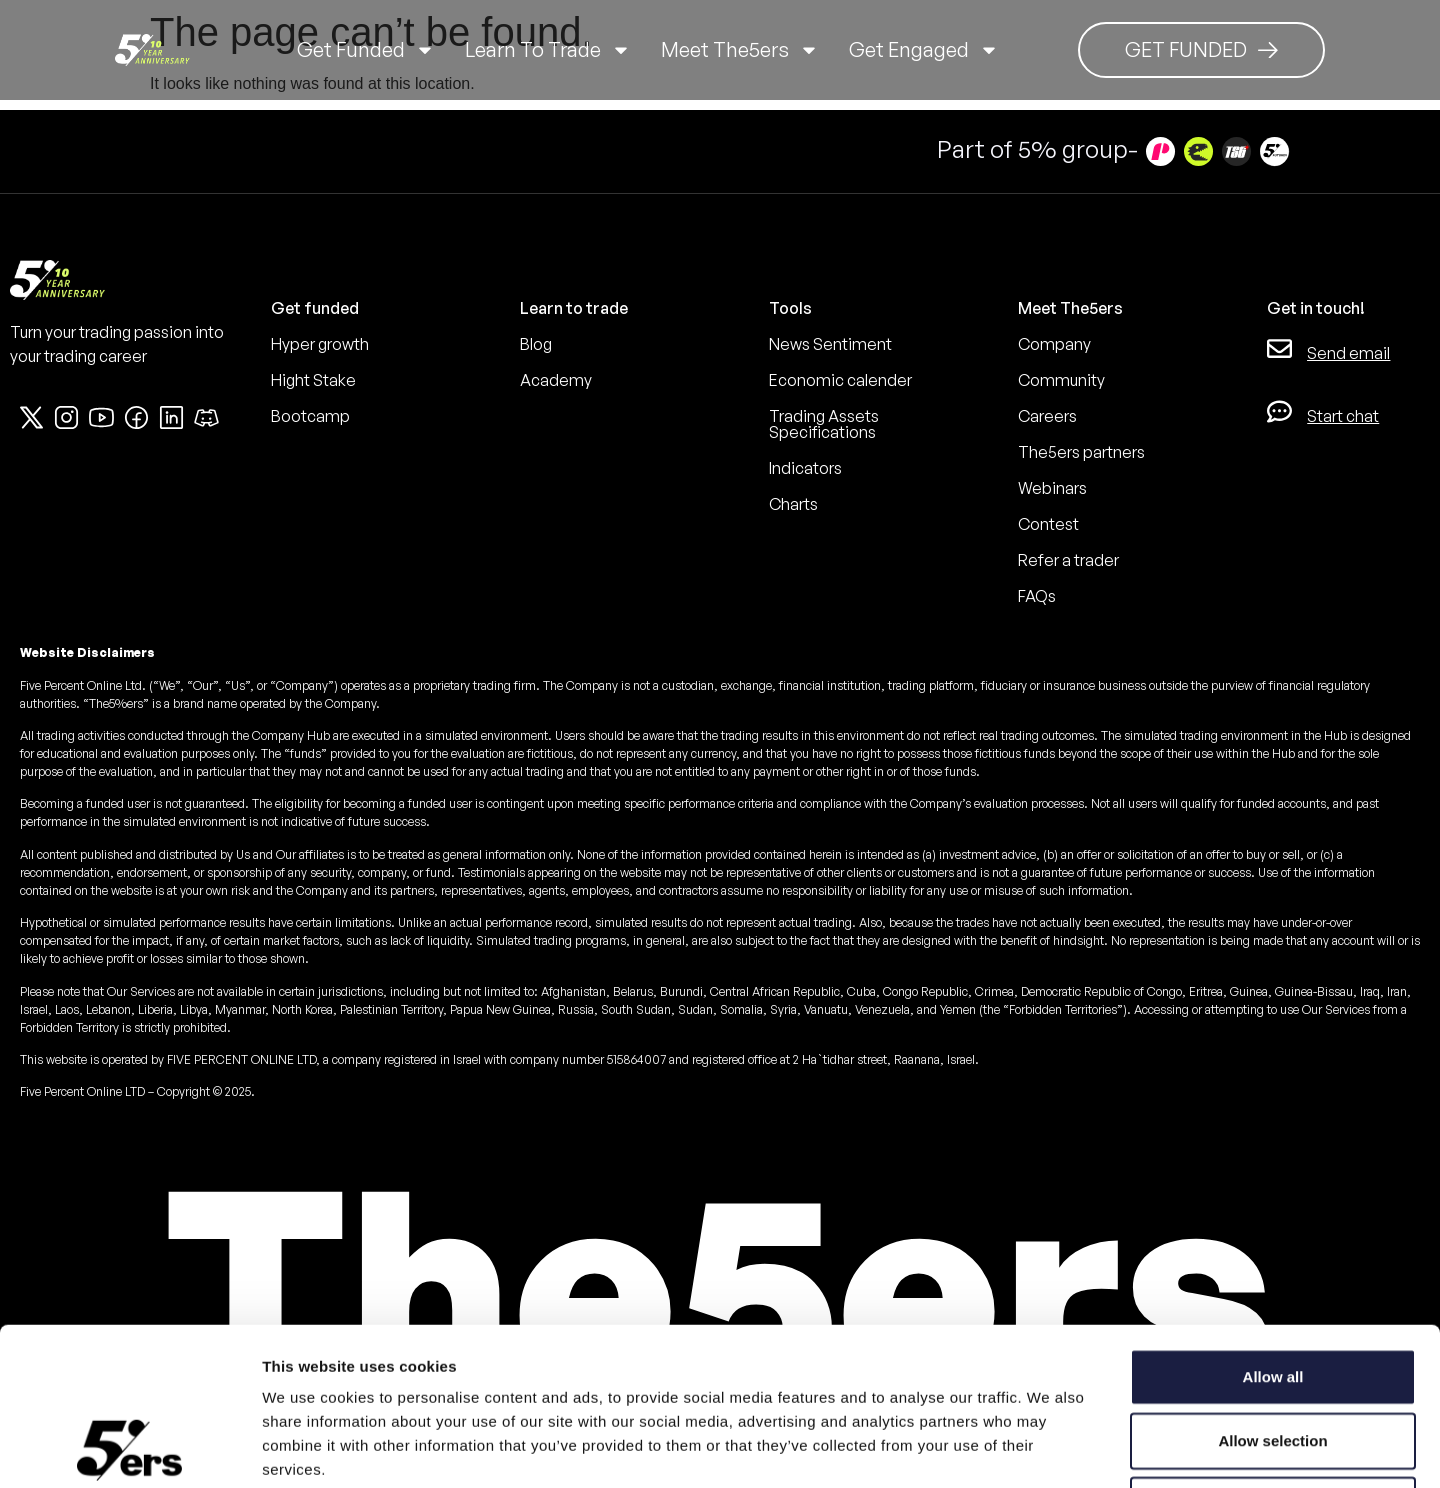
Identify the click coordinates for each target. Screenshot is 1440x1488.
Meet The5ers (740, 50)
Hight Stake (313, 380)
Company (1054, 344)
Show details (1049, 1448)
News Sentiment (830, 344)
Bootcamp (310, 416)
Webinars (1052, 488)
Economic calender (840, 380)
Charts (793, 504)
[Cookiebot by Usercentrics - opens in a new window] (129, 1449)
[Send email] (1279, 348)
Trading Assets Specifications (824, 424)
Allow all (1273, 1228)
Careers (1047, 416)
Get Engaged (924, 50)
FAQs (1037, 596)
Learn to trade (548, 50)
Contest (1048, 524)
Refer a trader (1068, 560)
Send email (1348, 353)
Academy (556, 380)
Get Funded (366, 50)
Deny (1273, 1356)
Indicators (805, 468)
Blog (536, 344)
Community (1061, 380)
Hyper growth (320, 344)
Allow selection (1272, 1292)
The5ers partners (1081, 452)
